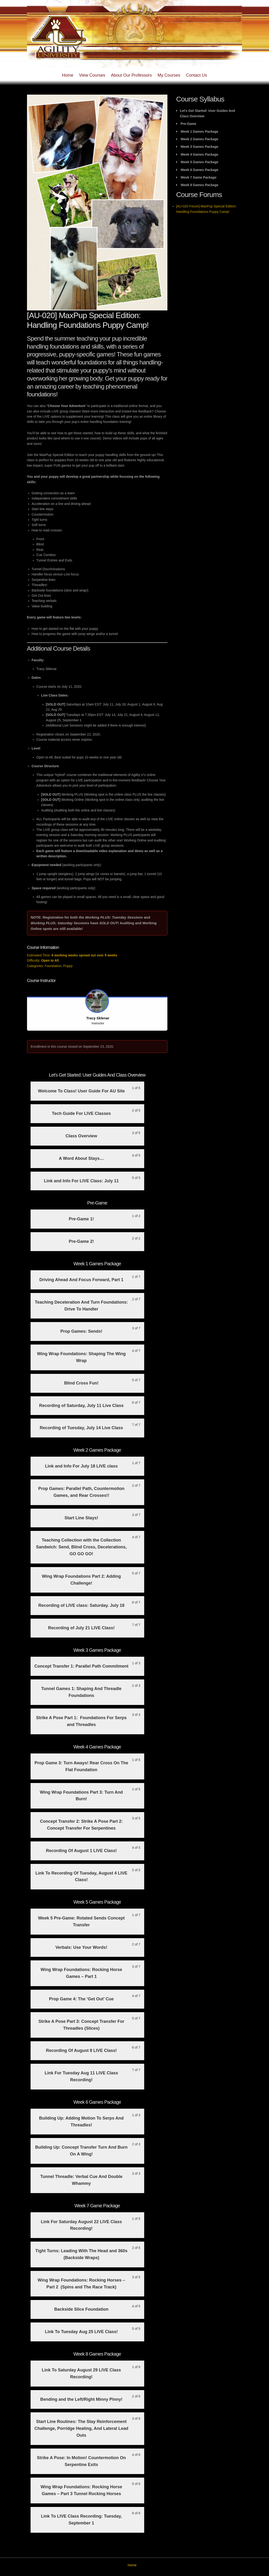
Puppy (68, 966)
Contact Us (196, 75)
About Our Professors (131, 75)
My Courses (168, 75)
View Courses (92, 75)
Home (67, 75)
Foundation (53, 966)
